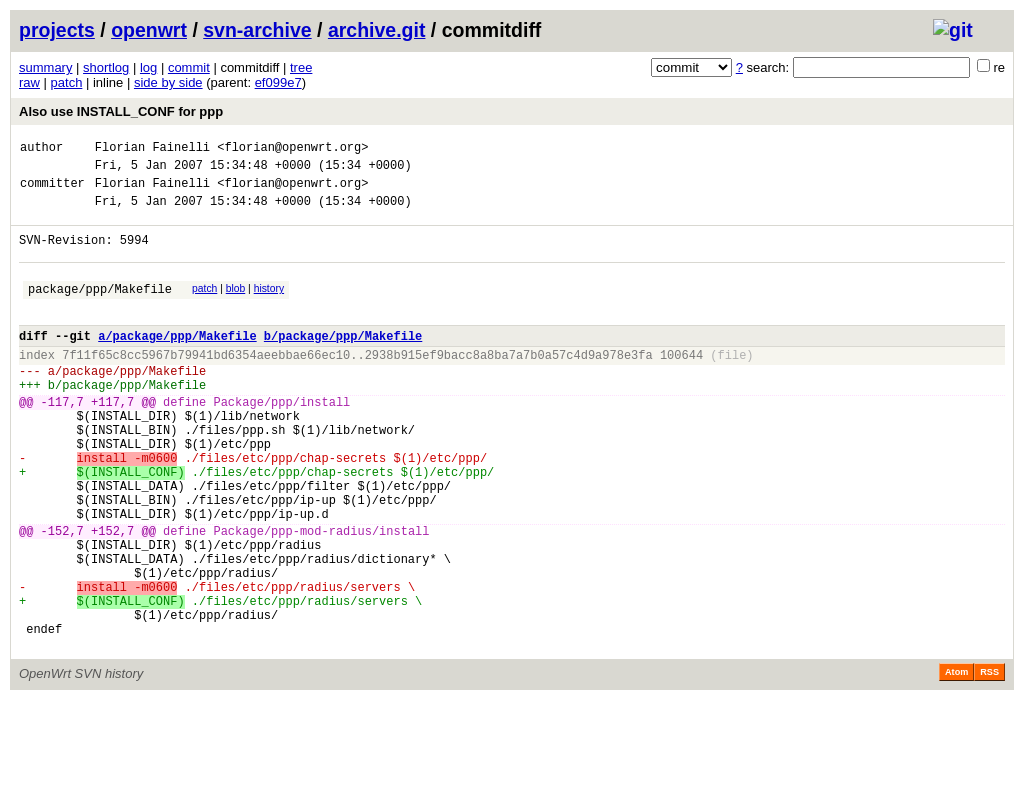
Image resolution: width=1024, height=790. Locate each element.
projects (57, 30)
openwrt (149, 30)
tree (301, 67)
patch (67, 82)
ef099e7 (278, 82)
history (269, 306)
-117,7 (62, 440)
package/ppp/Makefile (100, 309)
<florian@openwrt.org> (292, 149)
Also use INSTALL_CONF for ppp (121, 111)
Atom (956, 762)
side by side (168, 82)
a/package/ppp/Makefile (177, 362)
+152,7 (112, 596)
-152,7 (62, 596)
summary (45, 67)
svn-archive (257, 30)
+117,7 (112, 440)
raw (29, 82)
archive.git (377, 30)
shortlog (106, 67)
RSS (989, 762)
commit (189, 67)
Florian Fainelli (152, 149)
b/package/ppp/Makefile (343, 362)
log (148, 67)
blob (236, 306)
